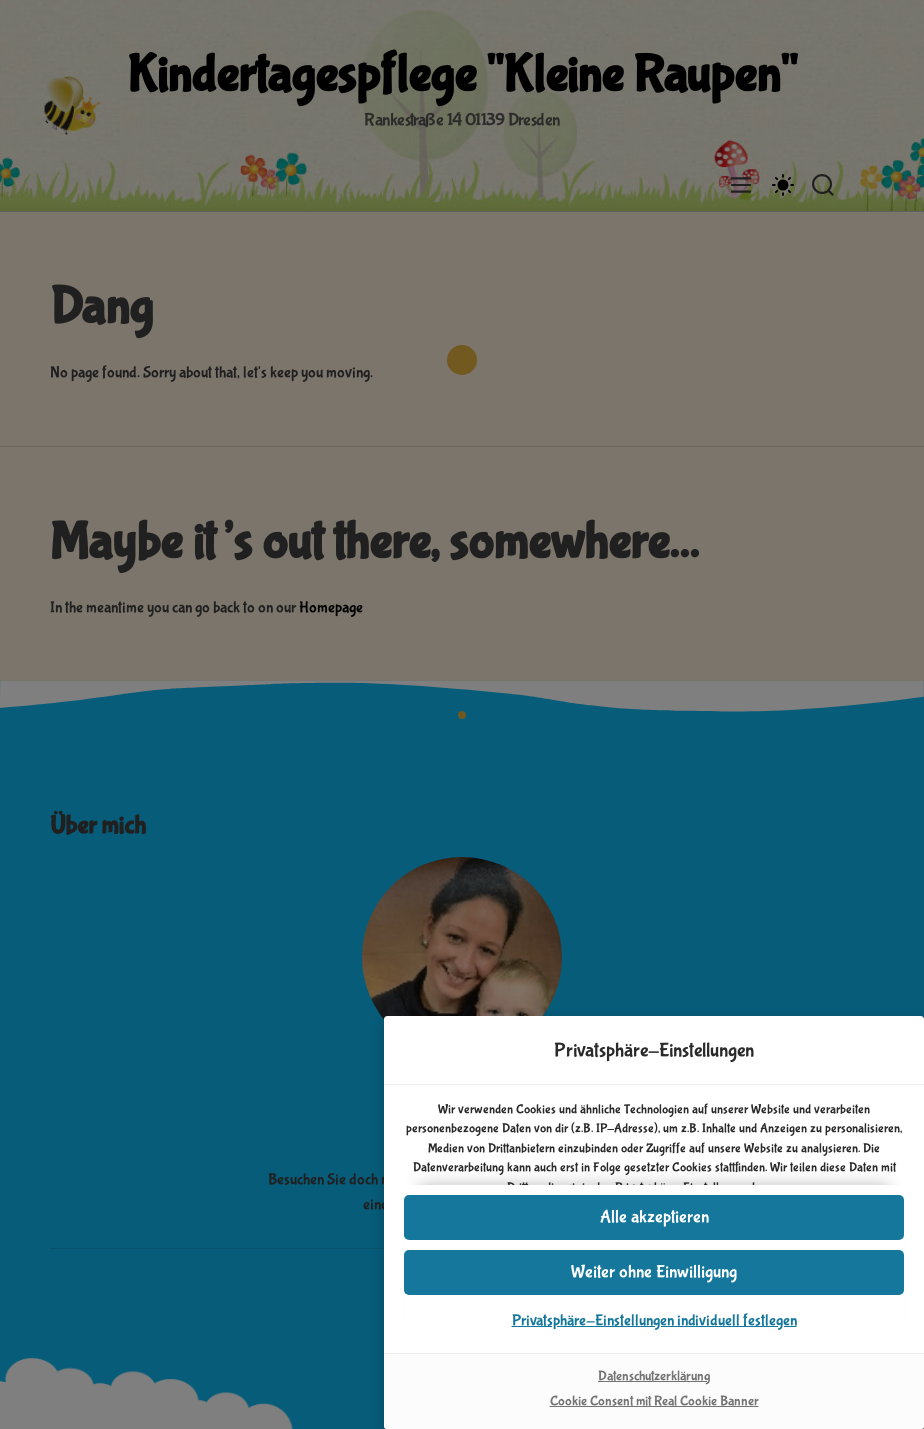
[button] (654, 1272)
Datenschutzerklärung (654, 1376)
